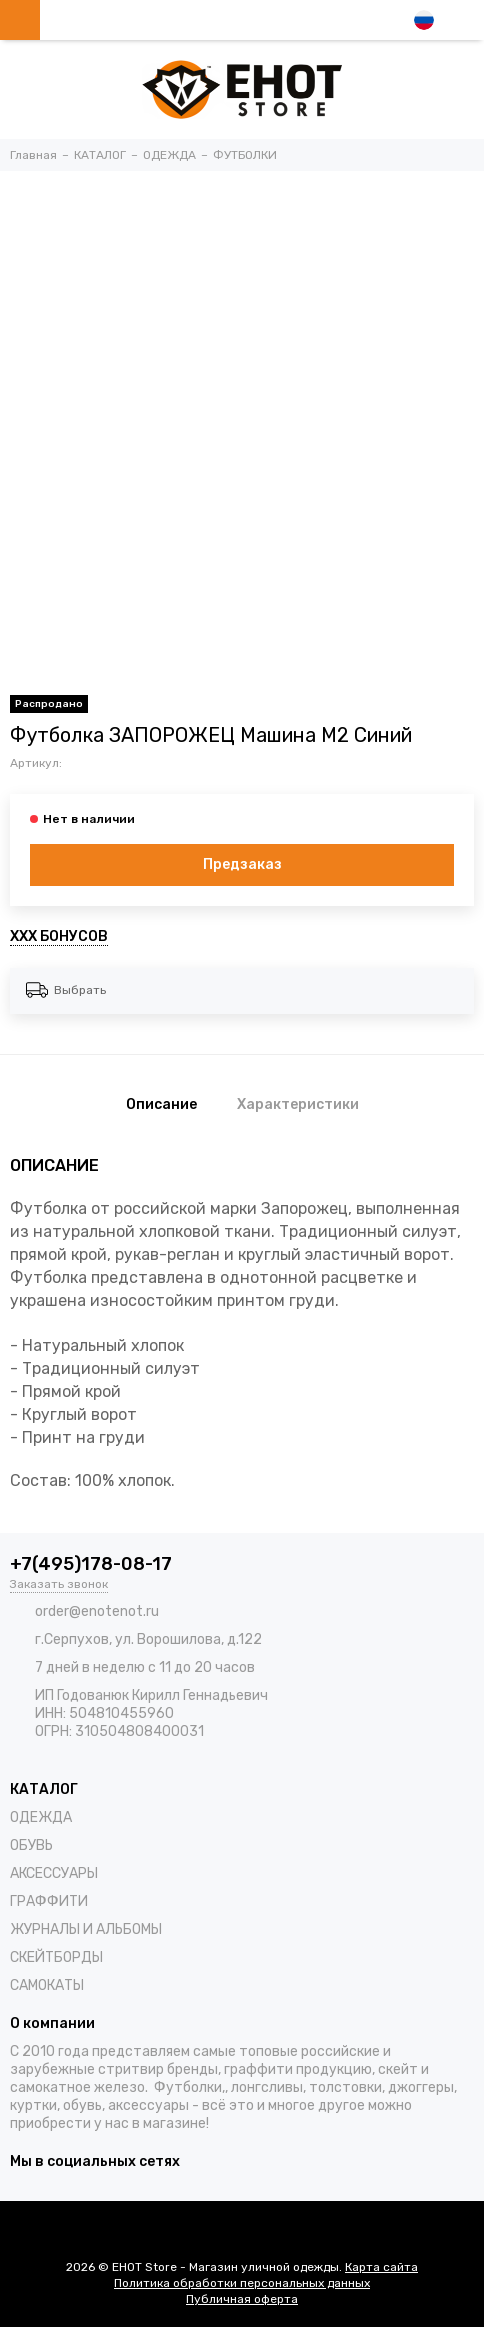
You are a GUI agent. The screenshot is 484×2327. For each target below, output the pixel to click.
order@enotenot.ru (97, 1611)
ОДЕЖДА (41, 1817)
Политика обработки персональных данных (242, 2283)
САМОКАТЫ (47, 1985)
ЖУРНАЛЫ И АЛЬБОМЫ (86, 1929)
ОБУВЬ (31, 1845)
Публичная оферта (242, 2299)
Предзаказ (242, 864)
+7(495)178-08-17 (91, 1564)
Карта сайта (381, 2267)
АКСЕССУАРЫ (54, 1873)
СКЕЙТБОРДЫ (56, 1957)
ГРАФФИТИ (49, 1901)
